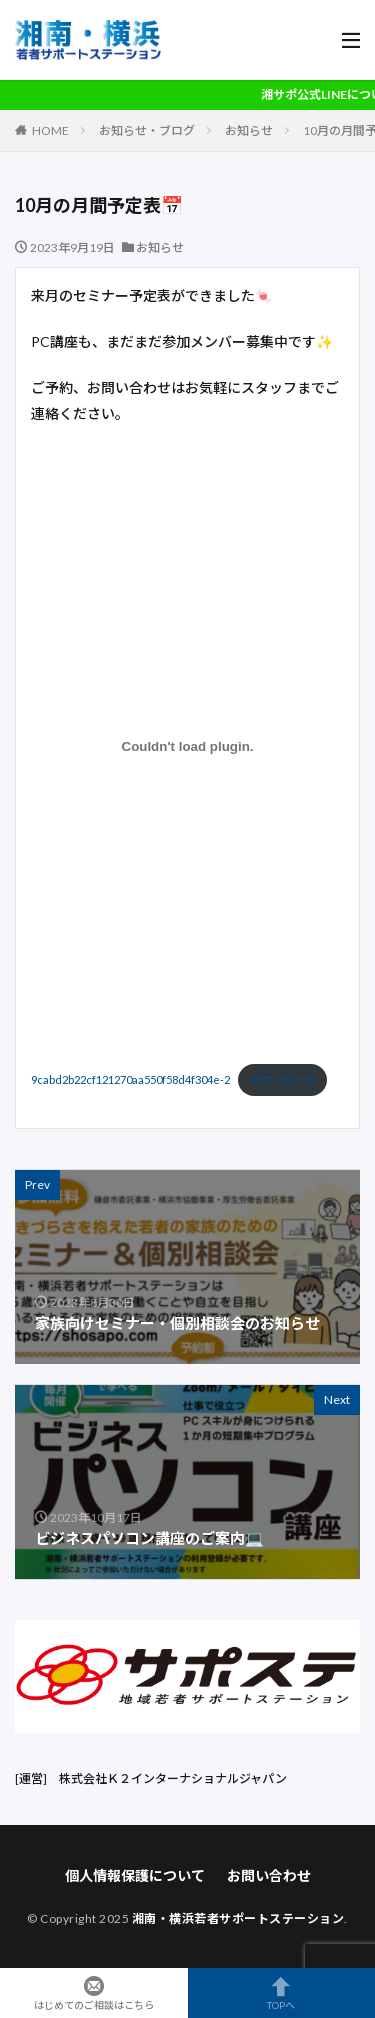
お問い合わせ (269, 1875)
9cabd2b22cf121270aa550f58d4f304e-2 (130, 1079)
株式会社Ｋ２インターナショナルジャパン (173, 1778)
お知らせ (249, 130)
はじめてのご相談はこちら (94, 1993)
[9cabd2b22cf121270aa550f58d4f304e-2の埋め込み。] (187, 747)
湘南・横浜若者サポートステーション (238, 1918)
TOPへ (282, 1993)
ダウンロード (283, 1079)
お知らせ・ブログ (147, 130)
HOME (50, 130)
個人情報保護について (135, 1875)
